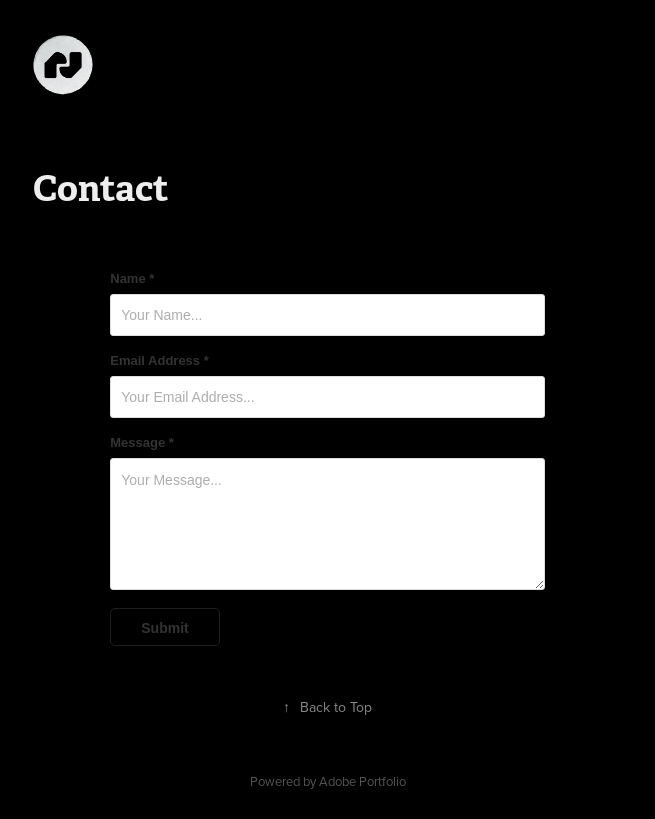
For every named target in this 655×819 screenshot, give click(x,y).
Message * (142, 443)
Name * (132, 279)
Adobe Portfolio (362, 781)
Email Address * (159, 361)
